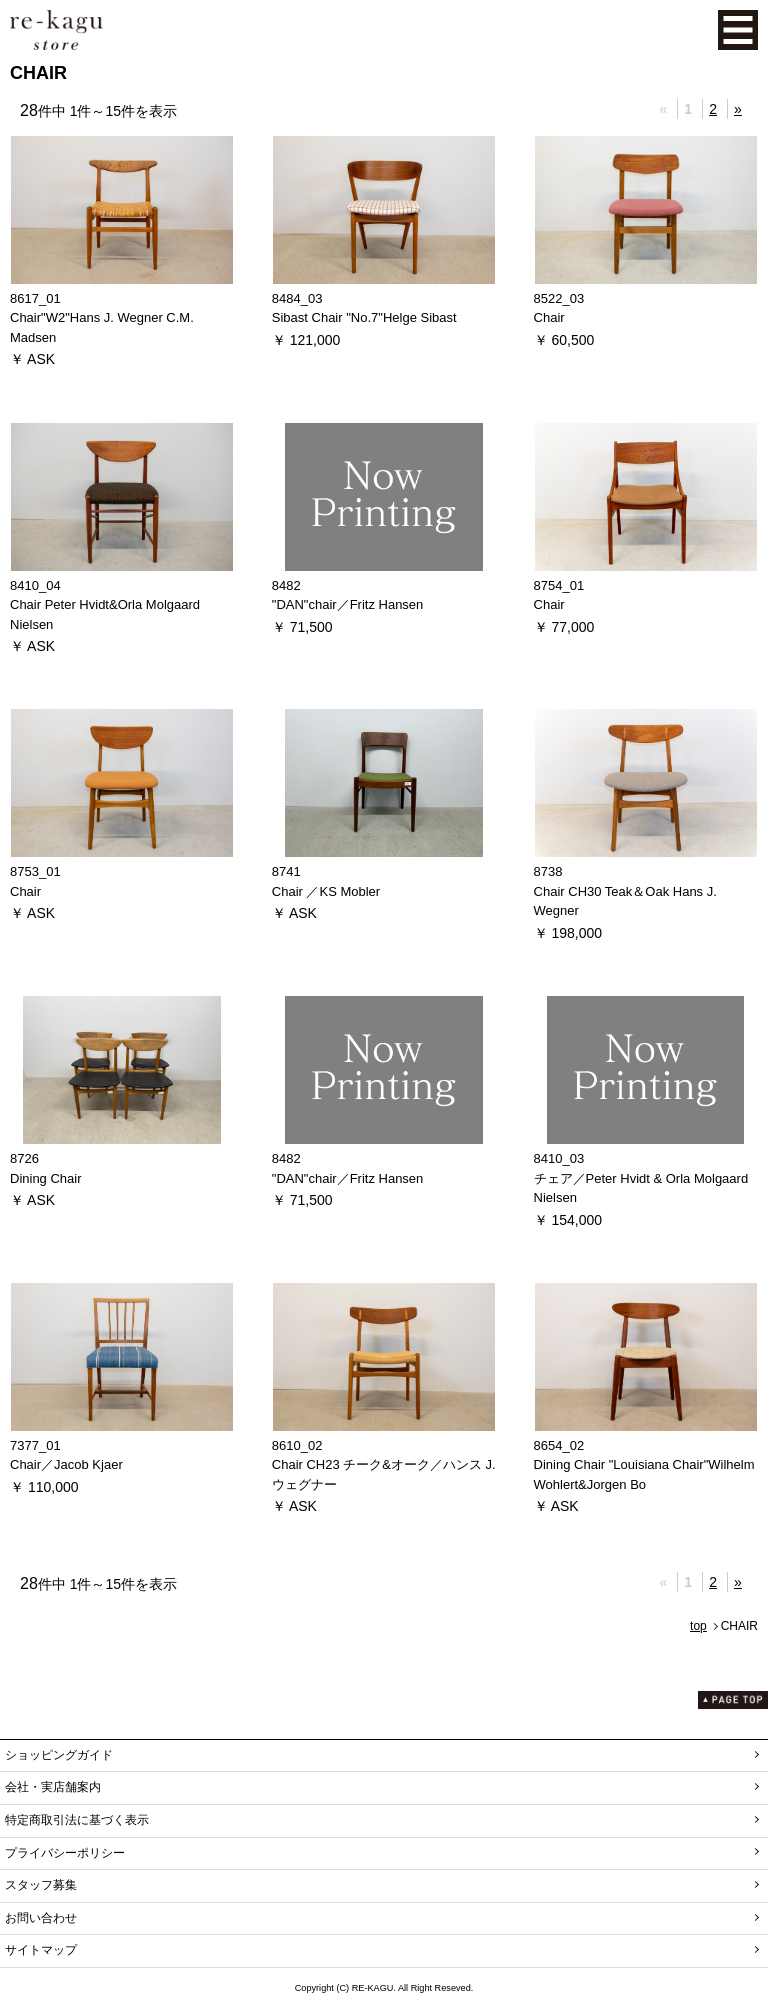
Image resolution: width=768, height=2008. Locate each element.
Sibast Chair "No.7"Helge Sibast (364, 317)
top (698, 1626)
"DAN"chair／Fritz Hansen (348, 604)
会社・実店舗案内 (53, 1787)
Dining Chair (46, 1178)
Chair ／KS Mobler (326, 891)
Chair (549, 317)
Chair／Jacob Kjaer (66, 1464)
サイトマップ (41, 1950)
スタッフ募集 (41, 1885)
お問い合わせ (41, 1918)
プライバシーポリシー (65, 1853)
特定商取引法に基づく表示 (77, 1820)
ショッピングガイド (59, 1755)
